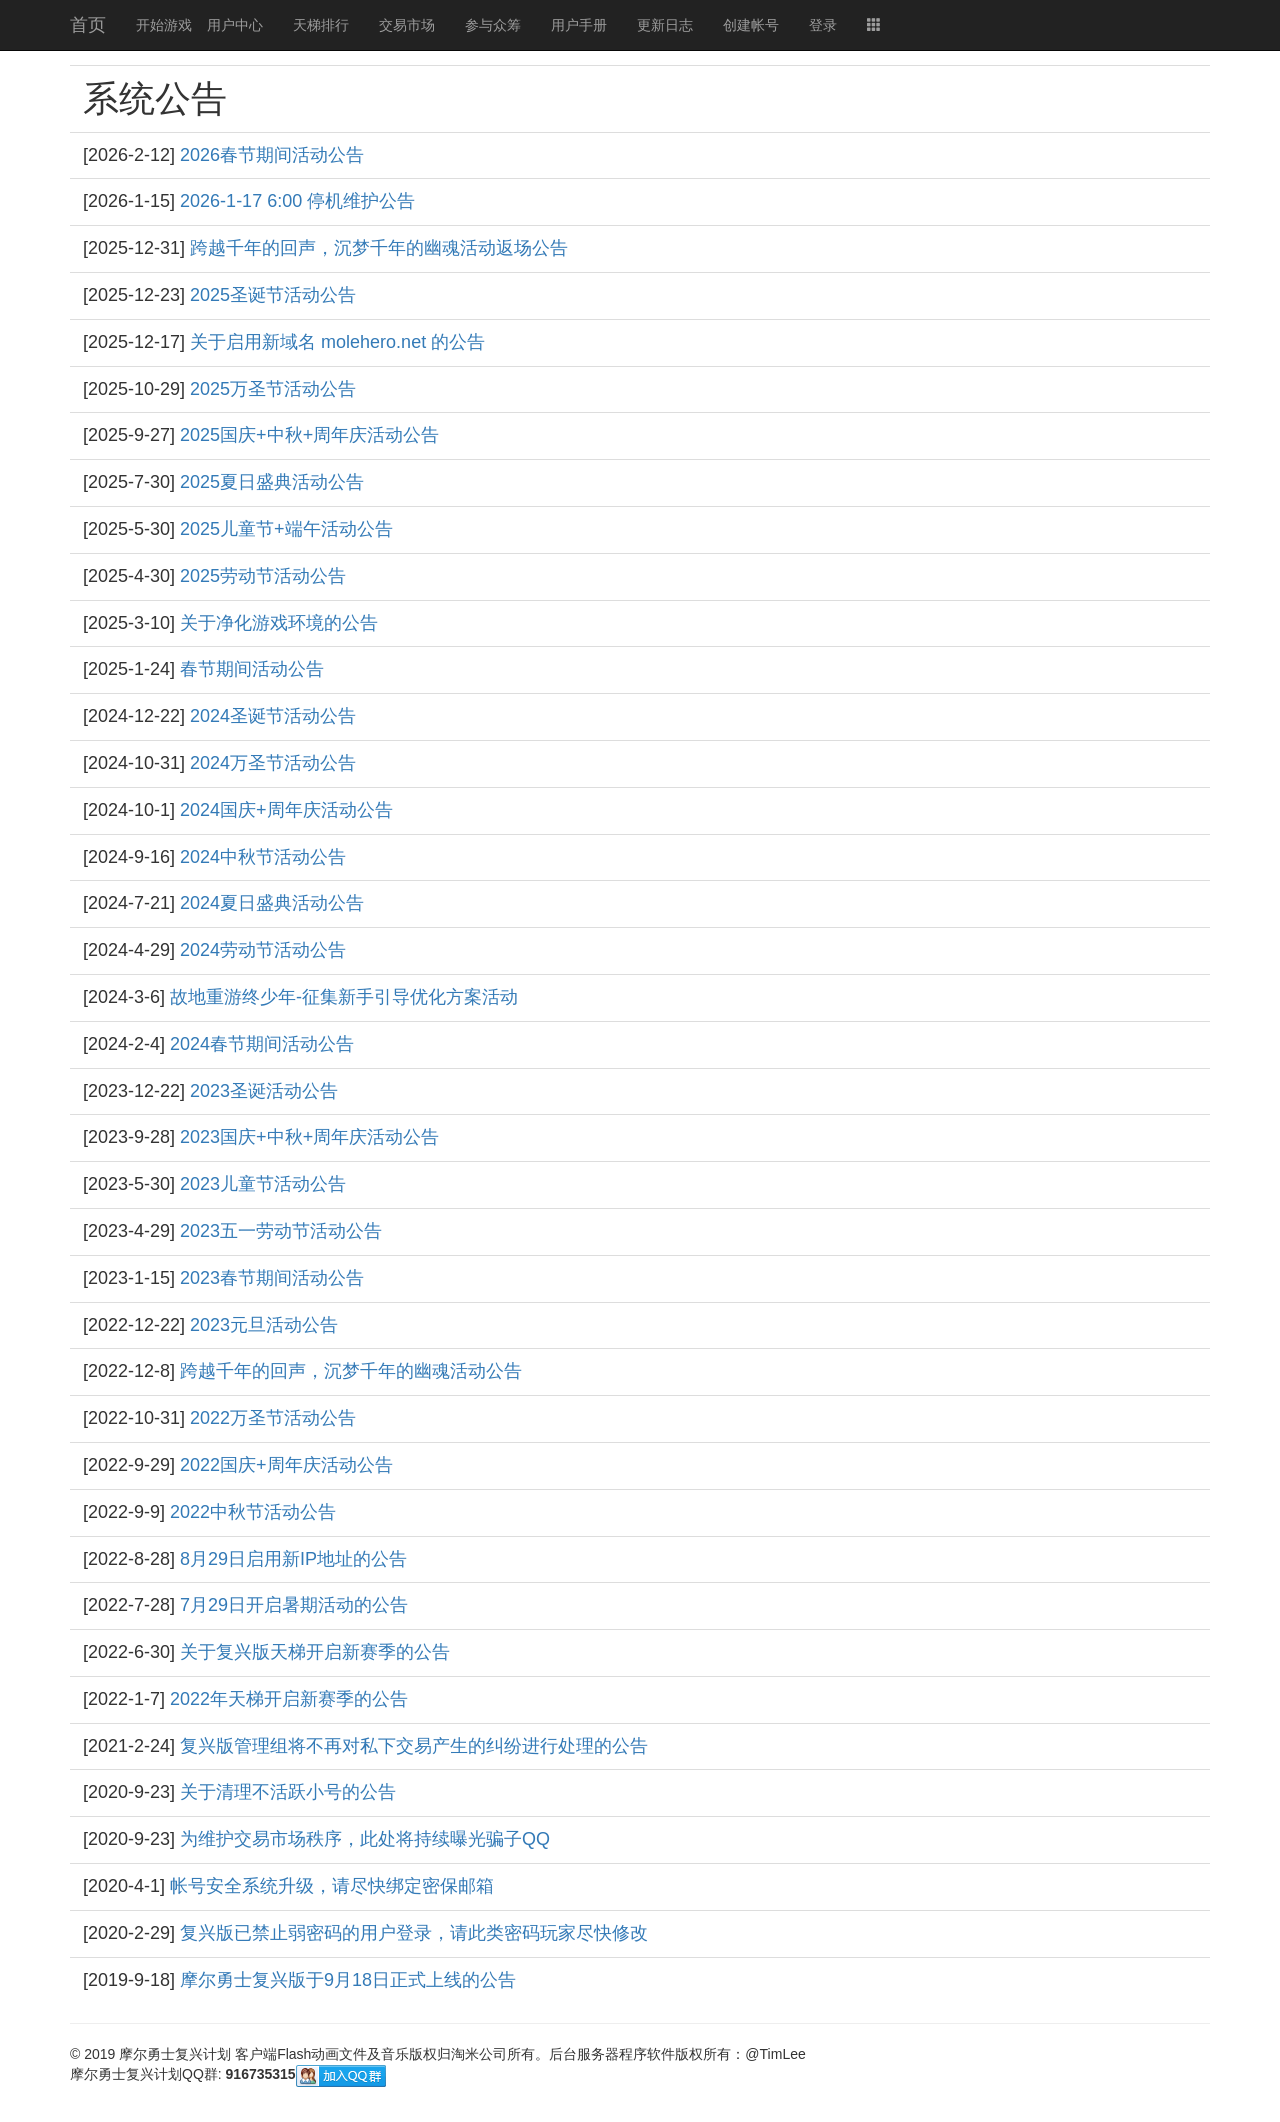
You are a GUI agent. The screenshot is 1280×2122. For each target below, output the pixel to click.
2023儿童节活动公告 (263, 1184)
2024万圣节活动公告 (273, 763)
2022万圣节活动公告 (273, 1418)
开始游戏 (164, 25)
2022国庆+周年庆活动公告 (286, 1465)
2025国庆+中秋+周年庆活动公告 (309, 435)
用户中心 (235, 25)
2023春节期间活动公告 (272, 1278)
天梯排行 (321, 25)
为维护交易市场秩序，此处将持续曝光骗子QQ (365, 1839)
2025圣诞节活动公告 (273, 295)
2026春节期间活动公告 (272, 155)
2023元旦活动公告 (264, 1325)
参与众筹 (493, 25)
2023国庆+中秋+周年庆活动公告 (309, 1137)
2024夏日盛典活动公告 (272, 903)
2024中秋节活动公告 (263, 857)
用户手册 (579, 25)
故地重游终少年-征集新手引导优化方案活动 (344, 997)
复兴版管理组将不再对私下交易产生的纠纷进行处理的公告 (414, 1746)
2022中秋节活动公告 (253, 1512)
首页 (88, 25)
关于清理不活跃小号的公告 (288, 1792)
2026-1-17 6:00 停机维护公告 (297, 201)
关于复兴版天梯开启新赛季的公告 (315, 1652)
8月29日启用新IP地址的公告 (293, 1559)
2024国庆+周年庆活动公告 (286, 810)
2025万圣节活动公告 (273, 389)
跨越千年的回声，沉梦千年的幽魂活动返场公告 (379, 248)
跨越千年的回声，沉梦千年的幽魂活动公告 (351, 1371)
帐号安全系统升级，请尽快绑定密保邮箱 (332, 1886)
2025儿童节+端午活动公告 (286, 529)
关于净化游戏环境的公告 (279, 623)
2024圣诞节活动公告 (273, 716)
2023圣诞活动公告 (264, 1091)
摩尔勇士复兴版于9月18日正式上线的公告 (348, 1980)
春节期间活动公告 (252, 669)
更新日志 (665, 25)
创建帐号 (751, 25)
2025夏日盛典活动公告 (272, 482)
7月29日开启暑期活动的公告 (294, 1605)
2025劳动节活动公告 (263, 576)
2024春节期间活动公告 (262, 1044)
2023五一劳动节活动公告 (281, 1231)
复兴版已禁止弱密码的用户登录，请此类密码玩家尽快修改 (414, 1933)
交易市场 (407, 25)
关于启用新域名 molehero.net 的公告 (337, 342)
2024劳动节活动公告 (263, 950)
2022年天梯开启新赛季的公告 (289, 1699)
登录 (823, 25)
